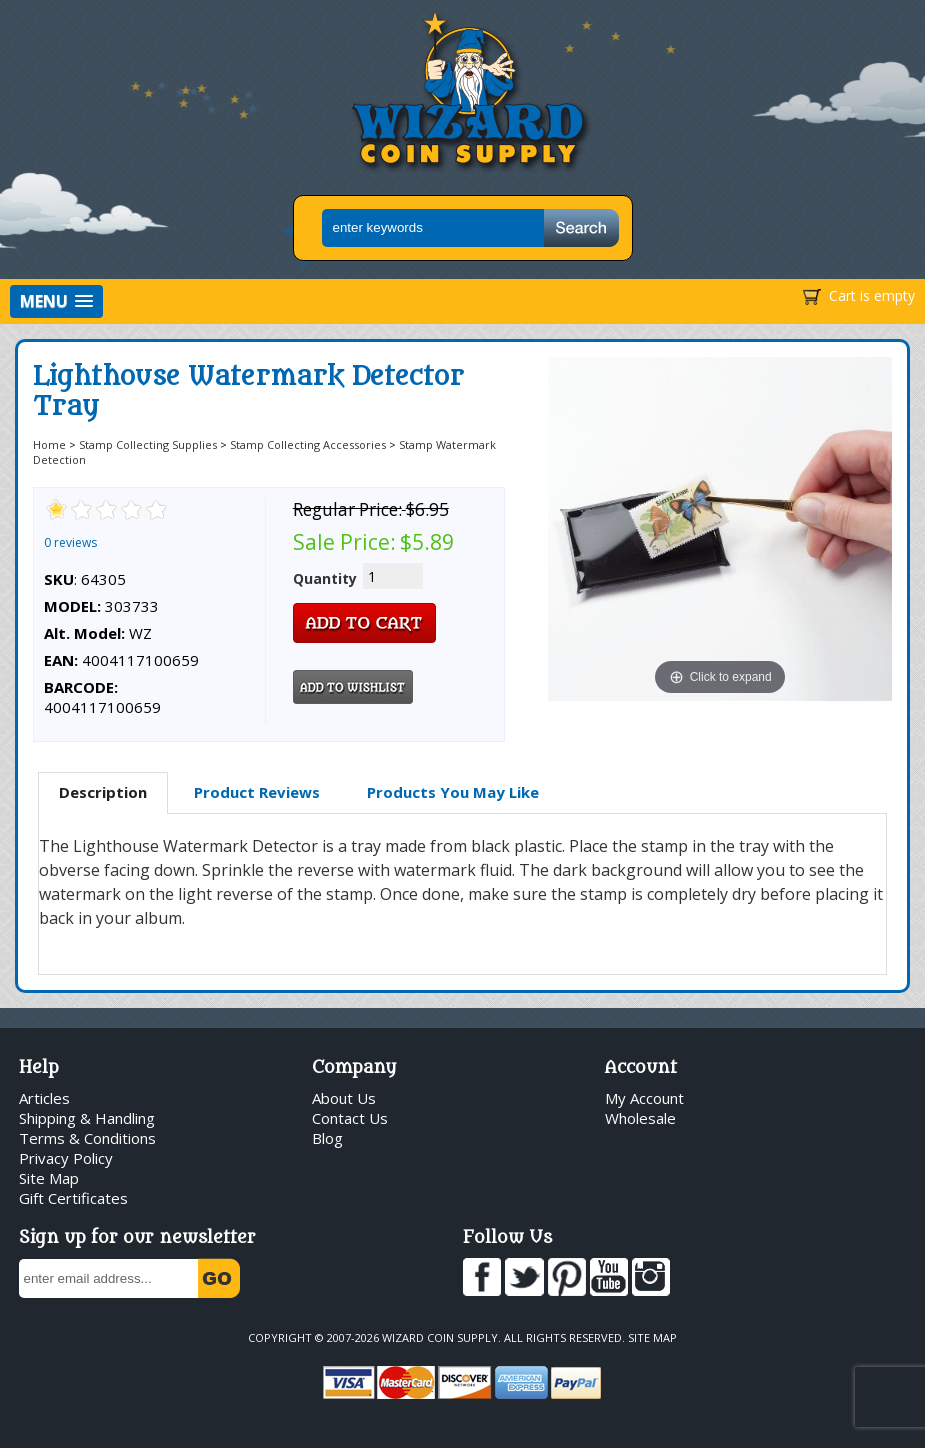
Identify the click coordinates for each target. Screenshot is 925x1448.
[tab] (103, 793)
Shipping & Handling (87, 1118)
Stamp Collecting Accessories (308, 444)
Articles (44, 1098)
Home (49, 444)
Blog (327, 1138)
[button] (56, 301)
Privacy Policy (66, 1158)
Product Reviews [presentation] (257, 792)
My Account (644, 1098)
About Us (344, 1098)
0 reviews (70, 542)
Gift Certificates (73, 1198)
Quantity (325, 578)
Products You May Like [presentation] (453, 792)
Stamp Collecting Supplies (148, 444)
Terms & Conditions (87, 1138)
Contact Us (350, 1118)
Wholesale (640, 1118)
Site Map (49, 1178)
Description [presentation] (103, 792)
